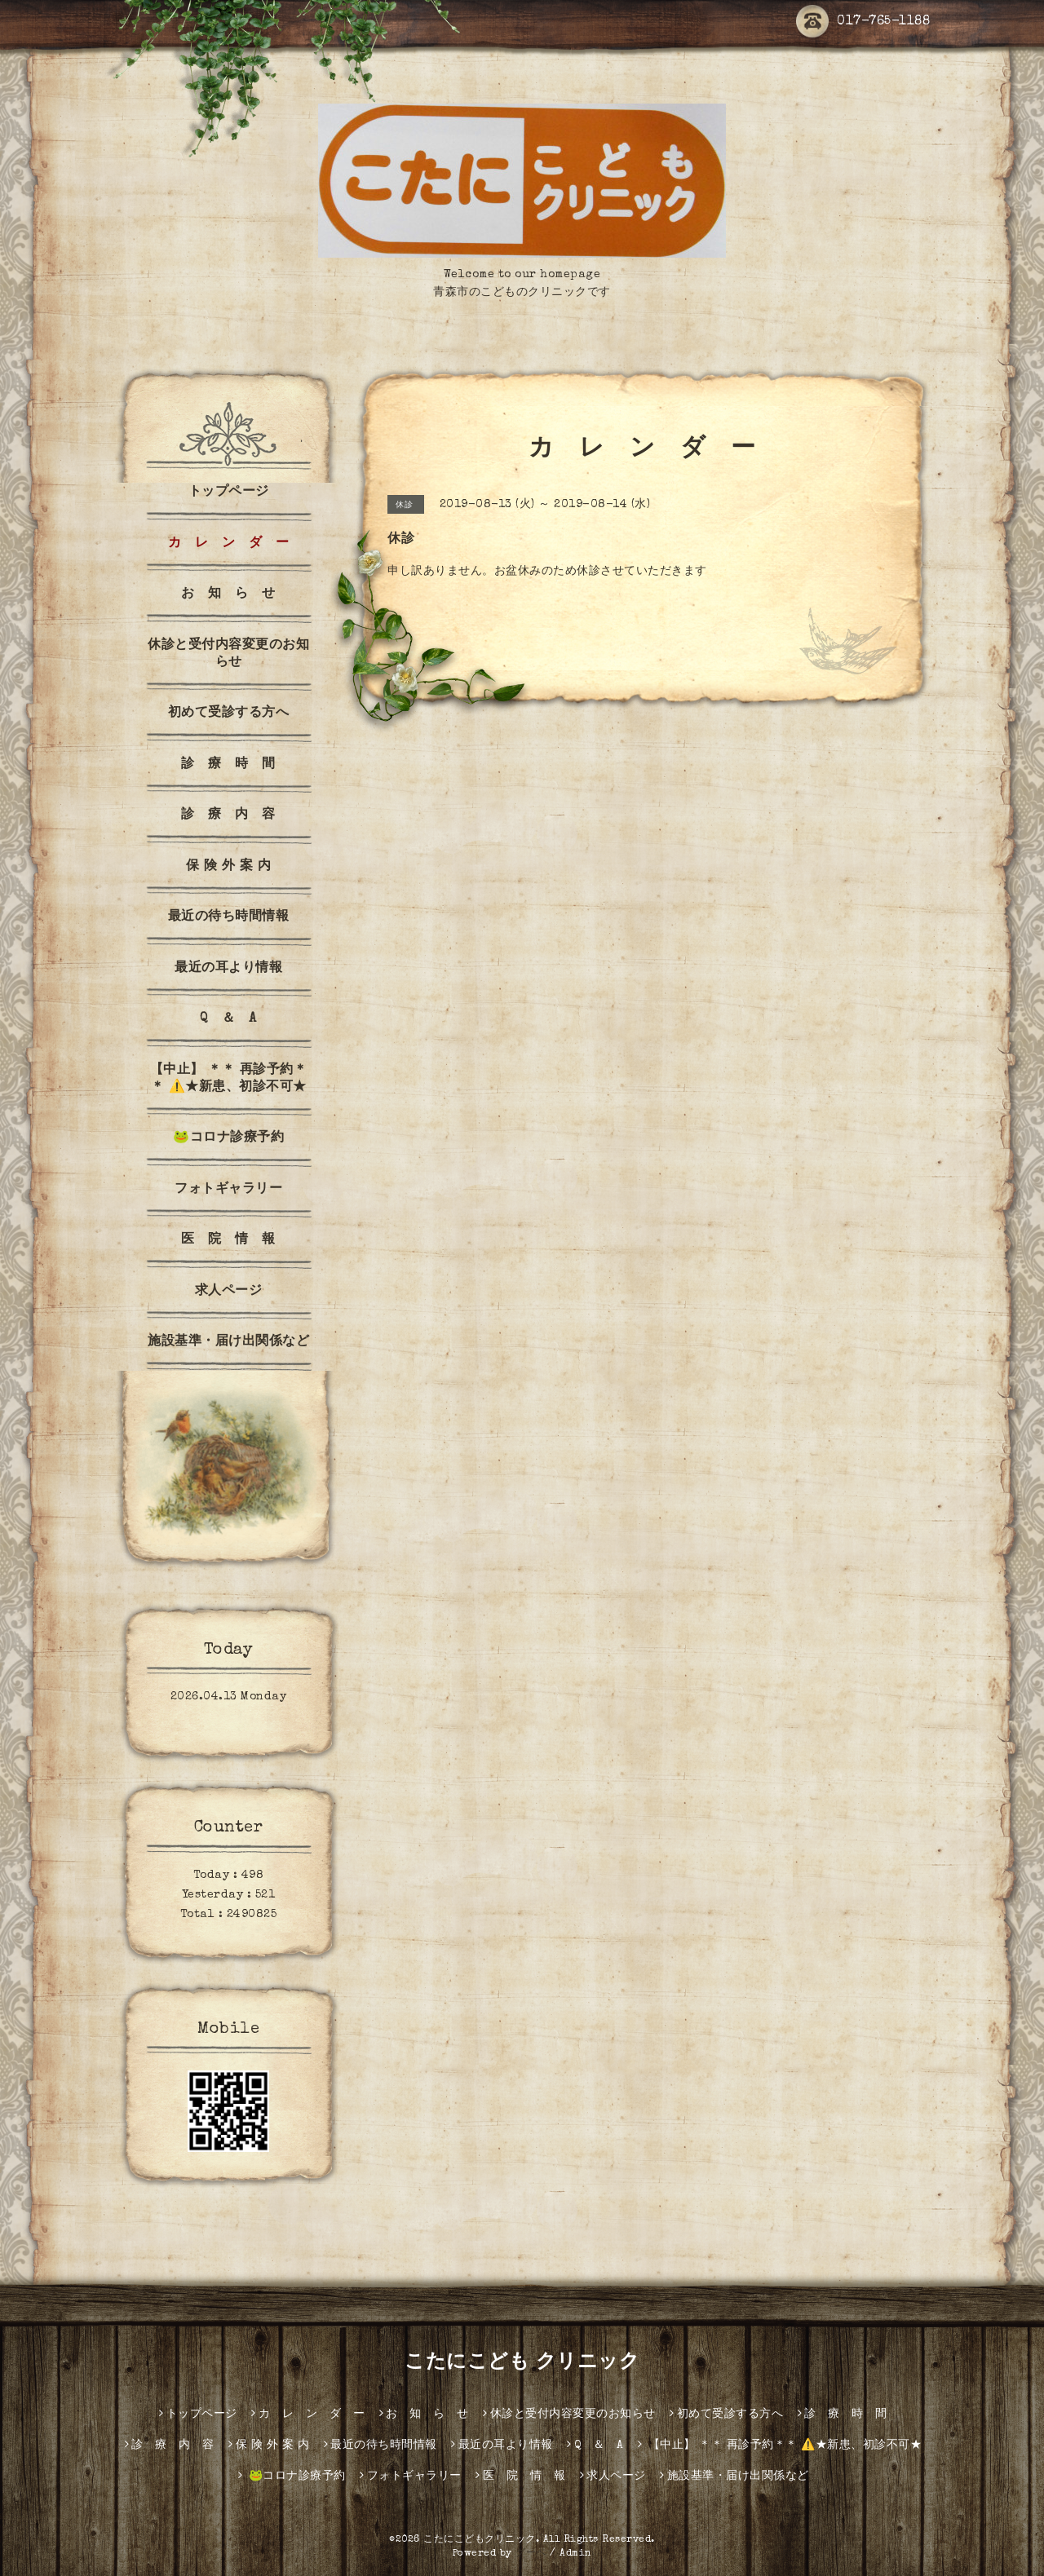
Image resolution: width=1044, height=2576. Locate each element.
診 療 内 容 (228, 815)
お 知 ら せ (228, 594)
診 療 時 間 (228, 764)
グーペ (530, 2554)
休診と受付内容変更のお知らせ (228, 654)
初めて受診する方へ (229, 713)
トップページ (228, 492)
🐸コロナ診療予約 (228, 1138)
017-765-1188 (863, 22)
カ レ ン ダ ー (229, 543)
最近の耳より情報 (228, 968)
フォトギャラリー (228, 1189)
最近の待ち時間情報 (229, 917)
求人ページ (229, 1291)
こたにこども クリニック (522, 2363)
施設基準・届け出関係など (228, 1342)
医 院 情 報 (228, 1240)
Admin (576, 2554)
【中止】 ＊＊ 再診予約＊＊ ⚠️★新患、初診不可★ (228, 1079)
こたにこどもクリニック (479, 2540)
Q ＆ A (228, 1019)
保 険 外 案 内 (229, 866)
